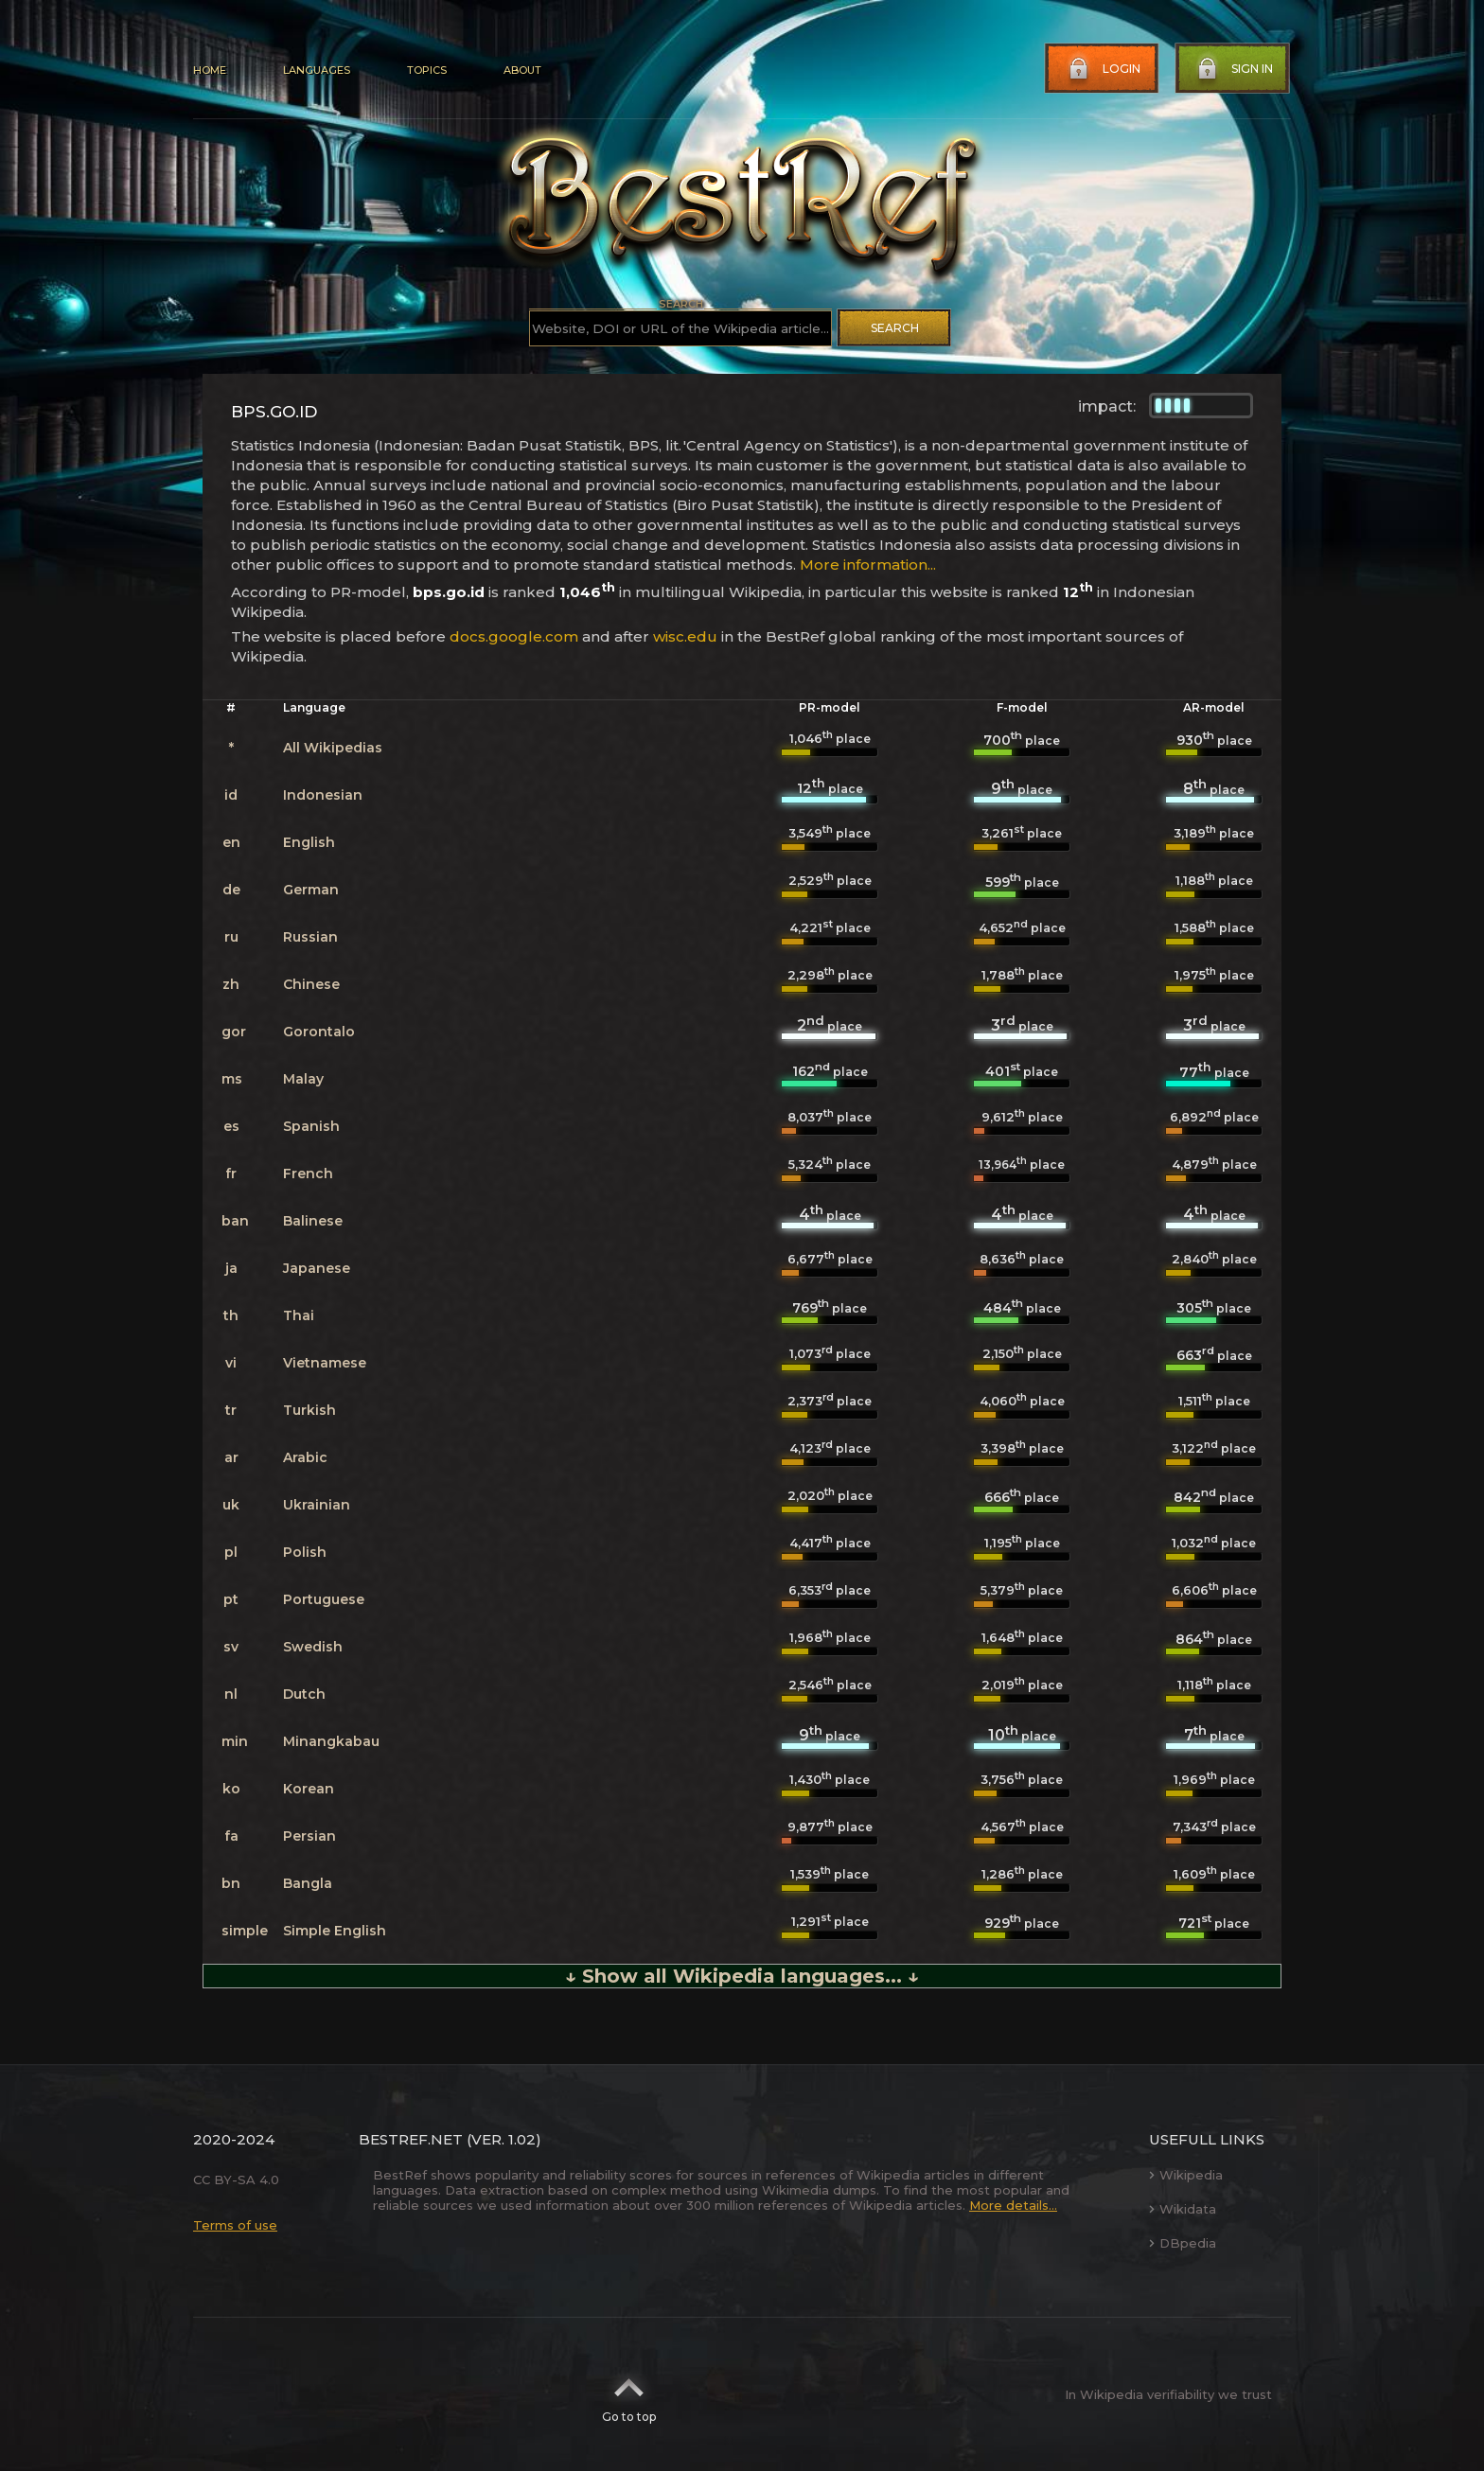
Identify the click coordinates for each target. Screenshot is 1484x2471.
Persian (309, 1835)
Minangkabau (331, 1741)
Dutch (304, 1694)
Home (209, 70)
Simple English (334, 1930)
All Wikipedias (332, 747)
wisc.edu (685, 636)
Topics (427, 70)
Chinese (311, 984)
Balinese (313, 1220)
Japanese (316, 1268)
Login (1102, 69)
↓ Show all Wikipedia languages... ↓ (742, 1976)
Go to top (629, 2394)
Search (895, 328)
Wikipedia (1186, 2174)
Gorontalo (319, 1031)
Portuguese (323, 1599)
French (308, 1173)
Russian (310, 936)
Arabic (305, 1457)
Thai (298, 1315)
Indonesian (322, 794)
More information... (868, 565)
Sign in (1233, 69)
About (522, 70)
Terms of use (235, 2225)
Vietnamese (324, 1362)
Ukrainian (316, 1504)
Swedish (313, 1646)
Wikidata (1182, 2208)
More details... (1013, 2205)
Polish (305, 1552)
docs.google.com (514, 636)
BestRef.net (411, 2139)
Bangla (307, 1883)
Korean (308, 1788)
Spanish (311, 1126)
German (311, 889)
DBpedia (1182, 2242)
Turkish (309, 1410)
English (309, 842)
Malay (303, 1078)
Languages (316, 70)
